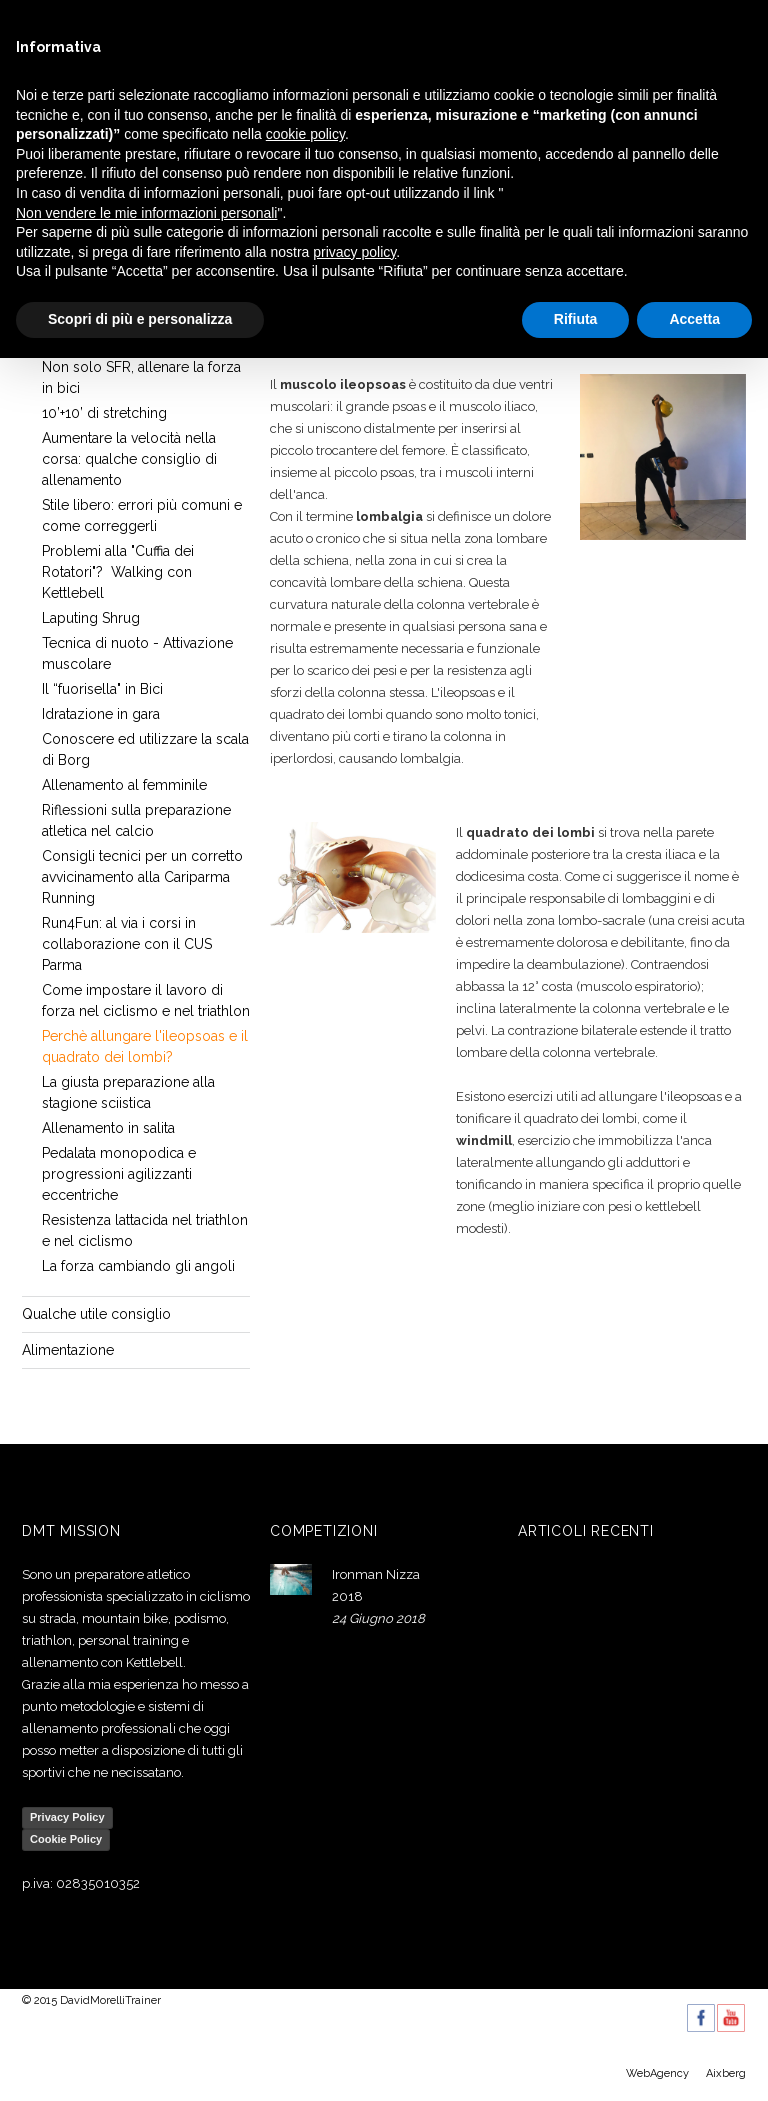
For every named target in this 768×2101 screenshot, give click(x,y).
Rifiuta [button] (576, 319)
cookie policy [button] (305, 134)
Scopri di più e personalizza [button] (140, 319)
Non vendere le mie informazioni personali (146, 213)
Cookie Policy (66, 1839)
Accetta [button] (694, 319)
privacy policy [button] (354, 252)
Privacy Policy (67, 1817)
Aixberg (726, 2073)
